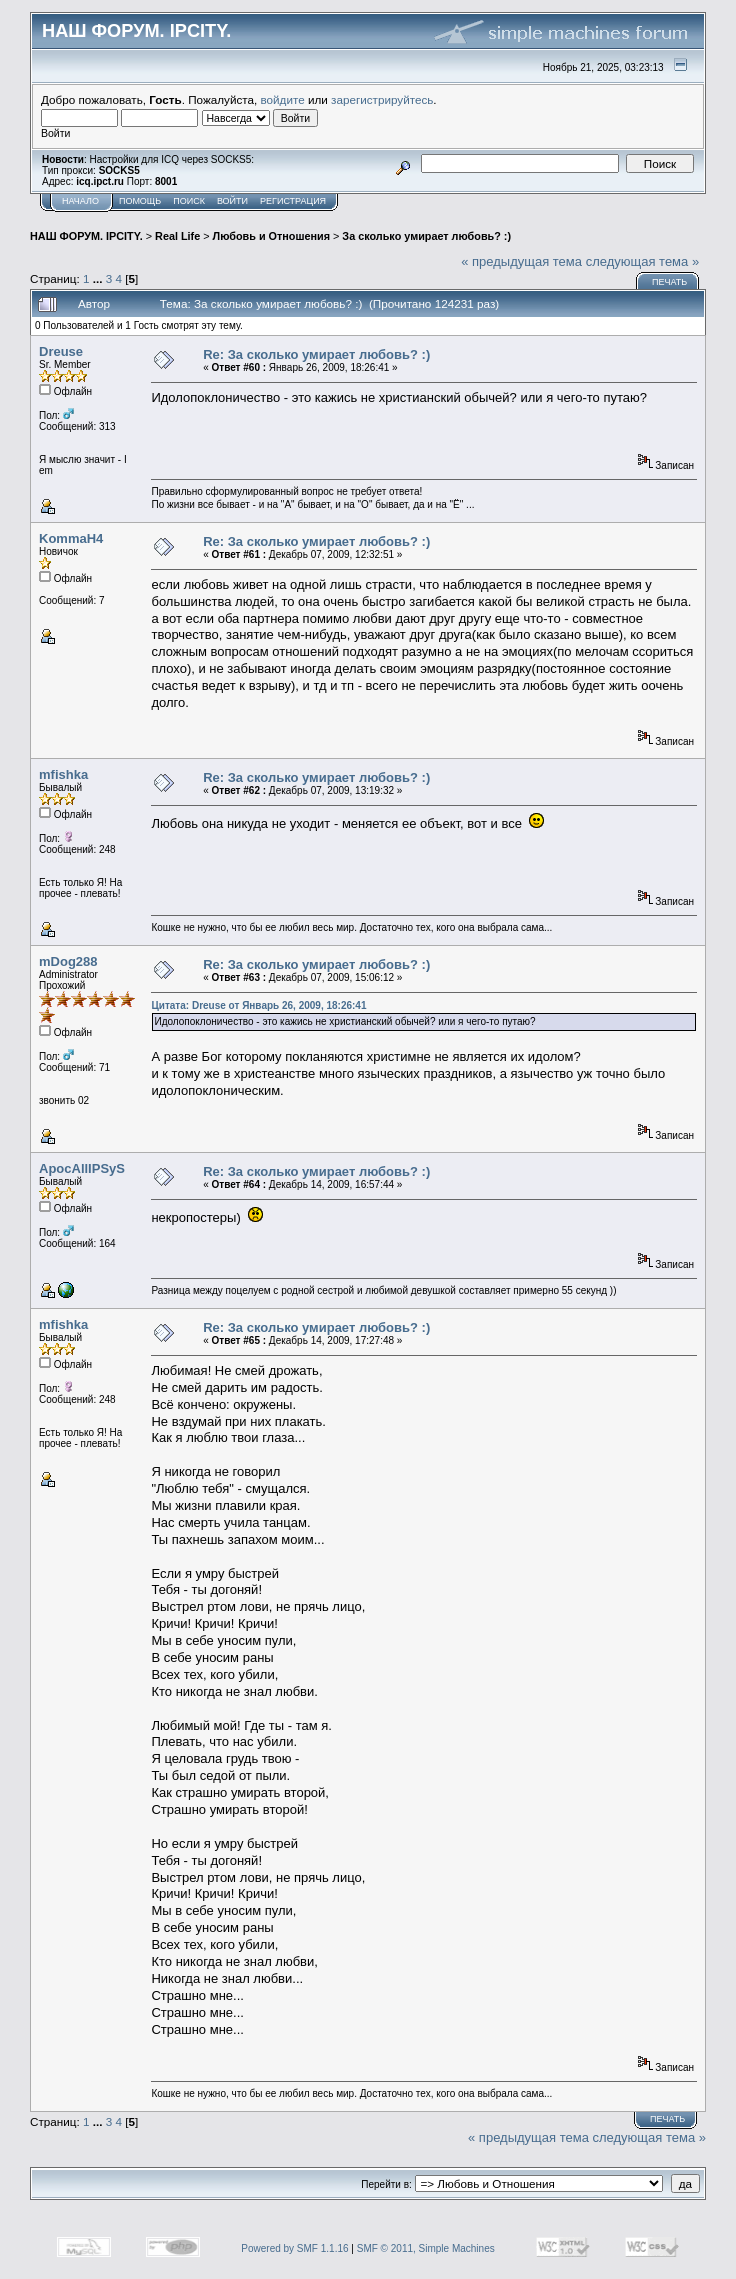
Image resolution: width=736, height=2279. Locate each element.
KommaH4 (71, 538)
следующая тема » (643, 261)
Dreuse (61, 351)
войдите (283, 99)
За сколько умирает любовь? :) (426, 236)
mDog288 (68, 961)
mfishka (63, 774)
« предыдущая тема (521, 261)
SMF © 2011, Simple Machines (426, 2248)
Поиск (189, 201)
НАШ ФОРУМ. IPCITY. (86, 236)
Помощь (140, 201)
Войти (232, 201)
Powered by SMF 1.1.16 (294, 2248)
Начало (80, 201)
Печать (669, 282)
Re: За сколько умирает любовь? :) (316, 354)
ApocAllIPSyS (82, 1168)
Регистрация (293, 201)
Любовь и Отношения (271, 236)
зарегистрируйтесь (382, 99)
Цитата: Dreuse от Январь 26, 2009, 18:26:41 (258, 1005)
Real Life (177, 236)
